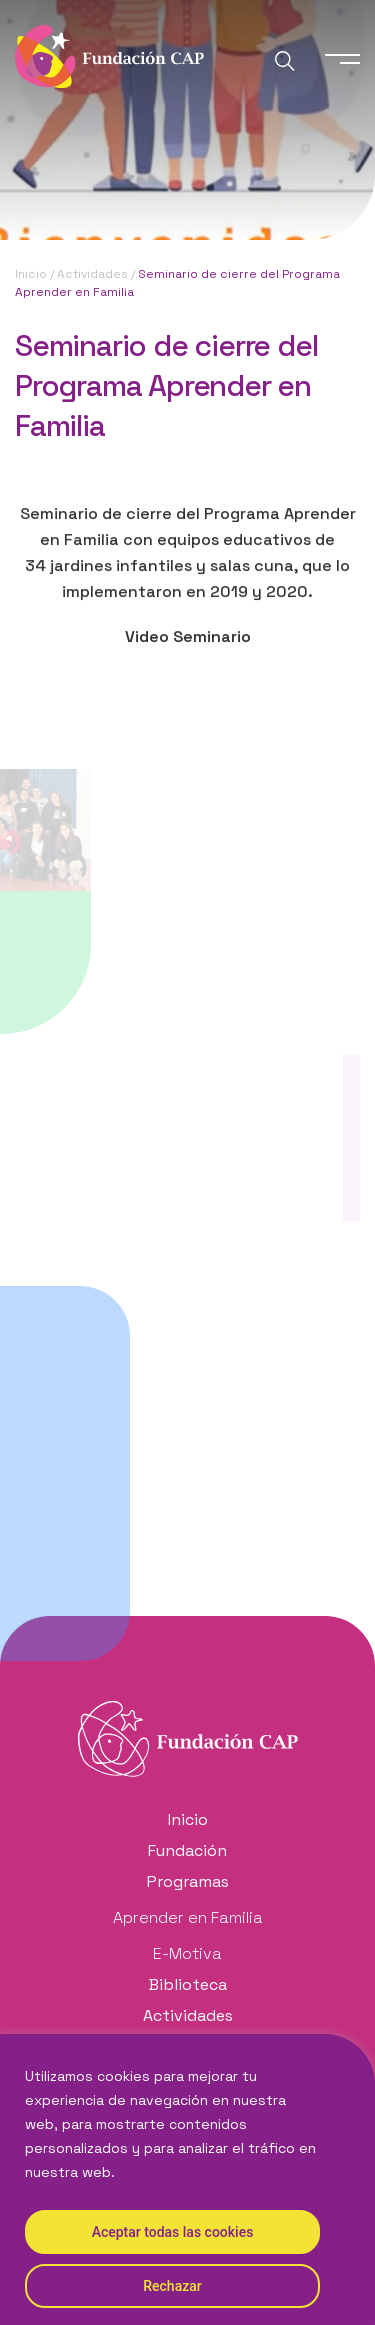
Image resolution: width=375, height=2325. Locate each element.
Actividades (92, 274)
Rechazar (172, 2286)
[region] (187, 2179)
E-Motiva (187, 1953)
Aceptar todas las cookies (173, 2232)
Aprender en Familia (188, 1917)
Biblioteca (188, 1984)
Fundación (187, 1850)
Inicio (31, 274)
